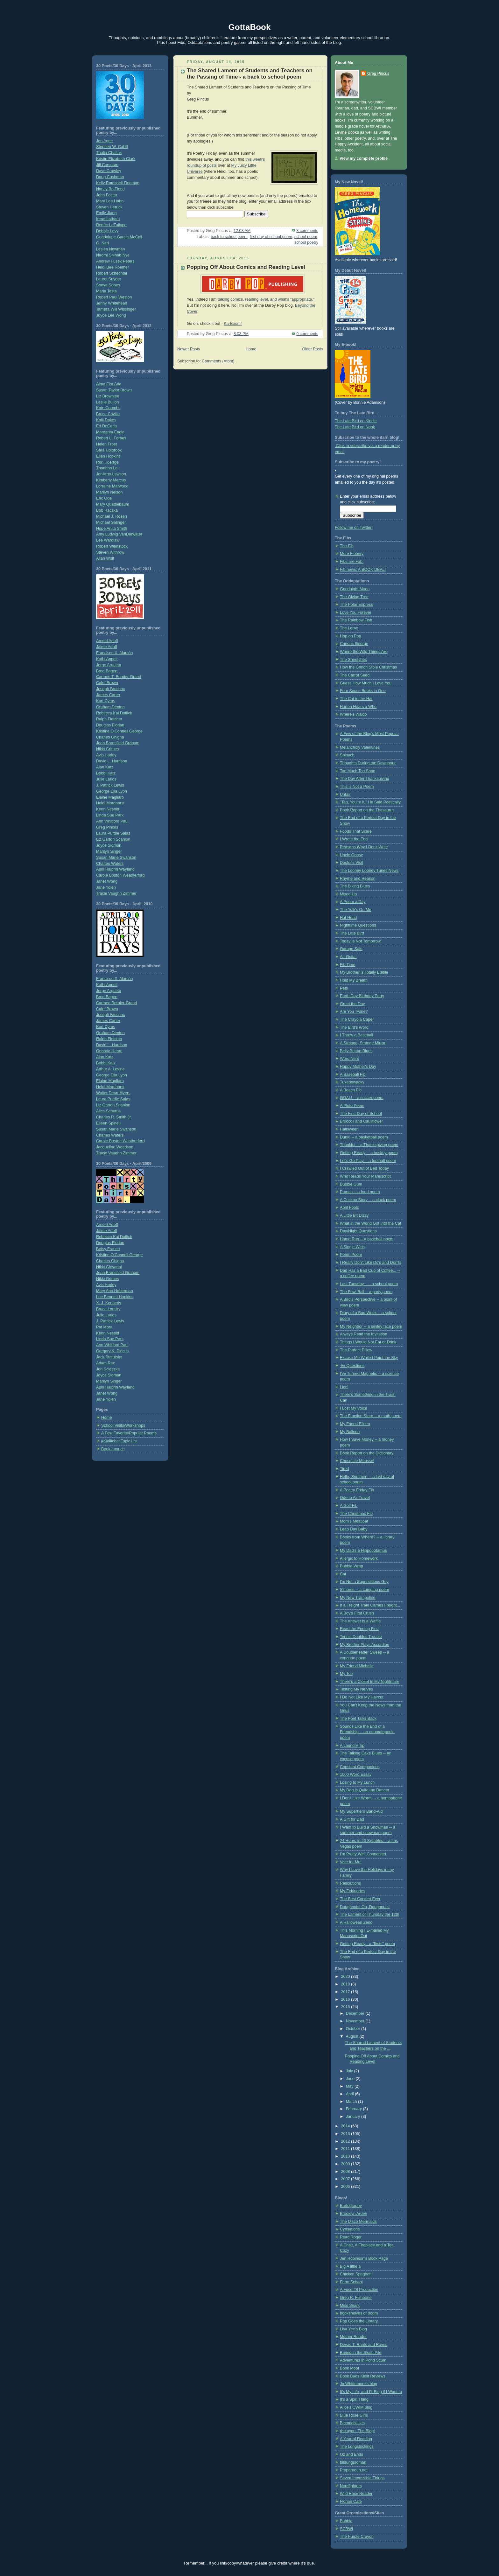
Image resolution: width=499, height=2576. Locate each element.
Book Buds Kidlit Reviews (362, 2376)
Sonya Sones (108, 285)
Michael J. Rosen (111, 516)
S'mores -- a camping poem (364, 1589)
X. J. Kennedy (108, 1303)
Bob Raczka (107, 510)
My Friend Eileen (355, 1424)
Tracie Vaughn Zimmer (116, 893)
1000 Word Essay (355, 1774)
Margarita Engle (110, 432)
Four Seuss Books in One (363, 691)
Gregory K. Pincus (112, 1351)
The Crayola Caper (357, 1019)
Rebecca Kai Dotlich (114, 713)
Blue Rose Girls (354, 2415)
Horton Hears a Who (358, 706)
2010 (346, 2156)
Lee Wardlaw (107, 540)
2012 (346, 2141)
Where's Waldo (353, 714)
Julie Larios (106, 779)
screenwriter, (355, 102)
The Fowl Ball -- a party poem (366, 1292)
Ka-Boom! (233, 323)
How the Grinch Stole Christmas (368, 667)
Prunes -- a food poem (360, 1192)
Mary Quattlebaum (112, 504)
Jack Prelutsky (109, 1357)
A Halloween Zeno (356, 1922)
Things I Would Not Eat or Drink (368, 1342)
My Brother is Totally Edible (364, 972)
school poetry (306, 242)
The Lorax (349, 628)
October (353, 2028)
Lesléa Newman (110, 249)
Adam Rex (105, 1363)
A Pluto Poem (352, 1105)
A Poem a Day (353, 902)
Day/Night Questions (358, 1231)
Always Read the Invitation (363, 1334)
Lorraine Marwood (112, 486)
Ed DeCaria (106, 426)
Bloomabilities (352, 2423)
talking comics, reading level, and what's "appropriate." (266, 299)
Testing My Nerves (356, 1689)
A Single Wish (352, 1247)
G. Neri (102, 243)
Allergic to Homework (359, 1558)
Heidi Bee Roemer (112, 267)
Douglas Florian (110, 725)
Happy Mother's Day (358, 1066)
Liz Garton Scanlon (113, 839)
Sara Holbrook (109, 450)
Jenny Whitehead (111, 303)
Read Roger (351, 2237)
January (353, 2116)
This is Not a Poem (357, 786)
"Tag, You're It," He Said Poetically (370, 802)
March (352, 2101)
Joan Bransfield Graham (117, 743)
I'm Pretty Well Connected (363, 1854)
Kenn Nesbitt (107, 809)
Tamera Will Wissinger (116, 309)
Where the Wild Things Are (364, 651)
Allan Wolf (105, 558)
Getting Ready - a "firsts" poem (367, 1944)
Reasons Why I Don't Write (364, 847)
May (350, 2086)
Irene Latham (108, 219)
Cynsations (350, 2229)
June (351, 2078)
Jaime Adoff (106, 647)
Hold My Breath (354, 980)
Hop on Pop (350, 636)
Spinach (347, 755)
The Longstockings (357, 2446)
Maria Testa (106, 291)
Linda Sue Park (109, 815)
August (353, 2036)
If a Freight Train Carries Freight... (370, 1605)
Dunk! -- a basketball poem (364, 1137)
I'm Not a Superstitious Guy (364, 1581)
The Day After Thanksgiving (364, 778)
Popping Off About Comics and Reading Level (246, 267)
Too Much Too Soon (357, 771)
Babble (346, 2521)
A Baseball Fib (353, 1074)
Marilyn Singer (109, 851)
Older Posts (312, 349)
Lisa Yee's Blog (353, 2329)
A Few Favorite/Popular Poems (129, 1433)
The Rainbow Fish (356, 620)
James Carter (108, 695)
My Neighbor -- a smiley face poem (371, 1326)
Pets (344, 988)
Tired (344, 1468)
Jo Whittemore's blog (358, 2384)
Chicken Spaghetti (356, 2274)
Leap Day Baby (353, 1529)
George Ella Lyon (111, 791)
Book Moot (349, 2368)
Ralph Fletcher (109, 719)
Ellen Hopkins (108, 456)
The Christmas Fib (356, 1513)
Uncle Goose (351, 855)
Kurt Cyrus (105, 701)
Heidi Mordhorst (110, 803)
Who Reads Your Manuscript (365, 1176)
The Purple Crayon (357, 2536)
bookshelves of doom (359, 2313)
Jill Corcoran (107, 165)
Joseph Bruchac (110, 689)
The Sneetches (353, 659)
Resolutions (350, 1883)
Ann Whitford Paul (112, 821)
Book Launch (113, 1449)
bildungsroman (353, 2462)
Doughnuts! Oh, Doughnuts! (365, 1907)
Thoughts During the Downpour (368, 763)
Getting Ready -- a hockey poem (369, 1153)
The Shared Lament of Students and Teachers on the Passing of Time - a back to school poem (250, 73)
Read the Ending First (359, 1629)
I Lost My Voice (353, 1408)
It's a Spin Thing (354, 2399)
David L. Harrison (111, 761)
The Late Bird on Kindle (356, 421)
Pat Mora (104, 1327)
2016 (346, 1999)
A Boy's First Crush (357, 1613)
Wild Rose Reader (356, 2493)
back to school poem (229, 236)
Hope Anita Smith (111, 528)
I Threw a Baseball (356, 1035)
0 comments (307, 334)
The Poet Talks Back (358, 1718)
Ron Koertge (107, 462)
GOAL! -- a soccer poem (361, 1098)
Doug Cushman (110, 177)
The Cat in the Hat (356, 698)
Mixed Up (348, 894)
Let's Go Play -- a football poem (368, 1160)
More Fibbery (351, 553)
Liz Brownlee (107, 396)
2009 (346, 2164)
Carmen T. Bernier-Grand (118, 677)
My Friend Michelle (357, 1666)
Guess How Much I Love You (365, 683)
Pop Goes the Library (359, 2321)
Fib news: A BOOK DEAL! (363, 569)
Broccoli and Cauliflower (361, 1121)
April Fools (349, 1207)
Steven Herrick (109, 207)
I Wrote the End (354, 839)
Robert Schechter (111, 273)
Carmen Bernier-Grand (116, 1003)
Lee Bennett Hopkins (114, 1297)
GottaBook (249, 27)
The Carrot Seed (354, 675)
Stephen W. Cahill (112, 146)
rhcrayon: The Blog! (357, 2431)
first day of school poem (271, 236)
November (356, 2021)
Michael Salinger (111, 522)
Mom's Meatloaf (354, 1521)
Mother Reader (353, 2336)
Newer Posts (188, 349)
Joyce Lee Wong (111, 315)
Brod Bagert (106, 671)
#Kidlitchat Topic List (119, 1441)
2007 (346, 2179)
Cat (343, 1574)
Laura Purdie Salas (113, 833)
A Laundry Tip (352, 1745)
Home (106, 1417)
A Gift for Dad (352, 1819)
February (354, 2109)
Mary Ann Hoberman (114, 1291)
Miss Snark (350, 2305)
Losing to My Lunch (357, 1782)
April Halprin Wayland (115, 869)
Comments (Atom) (218, 361)
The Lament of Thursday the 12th (369, 1914)
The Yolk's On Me (355, 909)
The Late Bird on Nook (355, 427)
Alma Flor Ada (108, 384)
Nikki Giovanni (109, 1267)
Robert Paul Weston (114, 297)
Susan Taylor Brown (114, 390)
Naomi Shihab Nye (113, 255)
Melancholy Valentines (360, 747)
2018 (346, 1984)
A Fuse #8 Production (359, 2289)
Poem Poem (351, 1254)
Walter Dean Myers (113, 1093)
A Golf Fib (348, 1505)
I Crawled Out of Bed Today (364, 1168)
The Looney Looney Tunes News (369, 870)
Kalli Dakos (106, 420)
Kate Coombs (108, 408)
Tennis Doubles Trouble (361, 1636)
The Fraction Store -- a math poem (370, 1416)
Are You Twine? (354, 1011)
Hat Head (348, 917)
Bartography (351, 2205)
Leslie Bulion (107, 402)
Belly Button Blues (356, 1051)
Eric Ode (104, 498)
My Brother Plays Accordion (364, 1644)
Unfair (345, 794)
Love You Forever (355, 612)
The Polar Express (356, 604)
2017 (346, 1992)
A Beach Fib (351, 1090)
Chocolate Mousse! (357, 1461)
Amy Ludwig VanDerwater (119, 534)
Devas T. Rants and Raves (363, 2344)
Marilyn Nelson (109, 492)
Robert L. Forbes (111, 438)
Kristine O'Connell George (119, 731)
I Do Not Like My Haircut (361, 1697)
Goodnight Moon (354, 589)
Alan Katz (104, 767)
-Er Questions (352, 1365)
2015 (346, 2007)
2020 (346, 1976)
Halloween (349, 1129)
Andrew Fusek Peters (115, 261)
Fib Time (347, 964)
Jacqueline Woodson (114, 1147)
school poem (305, 236)
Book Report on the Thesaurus (367, 810)
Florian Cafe (351, 2501)
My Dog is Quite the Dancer (364, 1790)
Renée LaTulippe (111, 225)
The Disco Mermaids (358, 2221)
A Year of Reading (356, 2439)
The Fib (347, 546)
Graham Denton (110, 707)
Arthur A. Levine (110, 1069)
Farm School (351, 2282)
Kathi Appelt (106, 659)
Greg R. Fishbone (356, 2297)
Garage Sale (351, 949)
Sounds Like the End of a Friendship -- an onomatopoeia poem (367, 1732)
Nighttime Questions (358, 925)
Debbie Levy (107, 231)
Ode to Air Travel (355, 1497)
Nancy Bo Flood (110, 189)
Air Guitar (348, 957)
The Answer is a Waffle (360, 1621)
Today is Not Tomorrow (360, 941)
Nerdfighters (351, 2486)
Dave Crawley (108, 171)
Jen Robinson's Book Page (364, 2258)
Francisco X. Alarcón (114, 653)
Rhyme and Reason (357, 878)
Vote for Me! (351, 1862)
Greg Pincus (107, 827)
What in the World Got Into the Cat (370, 1223)
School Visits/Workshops (123, 1425)
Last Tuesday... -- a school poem (369, 1284)
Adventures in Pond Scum (363, 2360)
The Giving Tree (354, 597)
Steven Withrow (110, 552)
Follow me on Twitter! (354, 527)
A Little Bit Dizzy (354, 1215)
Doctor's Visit (351, 862)
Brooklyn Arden (353, 2213)
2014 (346, 2126)
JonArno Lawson (111, 474)
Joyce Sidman (108, 845)
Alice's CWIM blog (356, 2407)
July (350, 2071)
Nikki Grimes (107, 749)
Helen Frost (106, 444)
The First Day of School (361, 1113)
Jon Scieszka (108, 1369)
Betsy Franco (108, 1249)
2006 (346, 2186)
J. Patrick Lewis (110, 785)
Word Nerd (349, 1058)
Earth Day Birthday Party (362, 996)
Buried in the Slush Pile (360, 2352)
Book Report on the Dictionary (366, 1453)
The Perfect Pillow (356, 1350)
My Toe (346, 1673)
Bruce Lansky (108, 1309)
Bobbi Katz (106, 773)
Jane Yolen (106, 887)
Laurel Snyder (108, 279)
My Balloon (350, 1432)
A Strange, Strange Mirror (362, 1043)
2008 (346, 2171)
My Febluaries (352, 1891)
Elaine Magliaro (110, 797)
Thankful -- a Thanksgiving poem (369, 1145)
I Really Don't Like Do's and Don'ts (370, 1262)
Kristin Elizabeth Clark (115, 159)
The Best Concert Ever (360, 1899)
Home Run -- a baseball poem (366, 1239)
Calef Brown (107, 683)
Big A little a (350, 2266)
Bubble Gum (351, 1184)
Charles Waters (109, 863)
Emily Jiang (106, 213)
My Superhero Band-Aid (361, 1811)
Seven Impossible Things (362, 2478)
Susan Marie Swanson (116, 857)
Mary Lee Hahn (109, 201)
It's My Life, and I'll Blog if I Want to (371, 2392)
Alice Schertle (108, 1111)
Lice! (344, 1387)
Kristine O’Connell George (119, 1255)
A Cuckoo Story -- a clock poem (368, 1200)
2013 (346, 2134)
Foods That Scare (356, 831)
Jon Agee (104, 141)
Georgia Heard (109, 1051)
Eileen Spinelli (108, 1123)
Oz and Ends (351, 2454)
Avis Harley (106, 755)
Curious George (354, 643)
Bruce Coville (108, 414)
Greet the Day (352, 1004)
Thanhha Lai (107, 468)
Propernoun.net (354, 2470)
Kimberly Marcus (111, 480)
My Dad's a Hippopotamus (363, 1550)
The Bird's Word (354, 1027)
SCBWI (346, 2529)
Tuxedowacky (352, 1082)
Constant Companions (360, 1767)
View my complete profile (364, 158)
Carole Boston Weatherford (120, 875)
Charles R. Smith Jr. (114, 1117)
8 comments (307, 230)
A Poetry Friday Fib (357, 1490)
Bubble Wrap (351, 1566)
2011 (346, 2148)
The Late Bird (352, 933)
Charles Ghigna (110, 737)
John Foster (106, 195)
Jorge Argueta (108, 665)
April (350, 2094)
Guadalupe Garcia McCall (119, 237)
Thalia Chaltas (109, 152)
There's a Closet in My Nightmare (369, 1681)
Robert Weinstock (112, 546)
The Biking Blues (355, 886)
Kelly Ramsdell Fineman (117, 183)
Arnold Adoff (107, 641)
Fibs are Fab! (351, 561)
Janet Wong (106, 881)
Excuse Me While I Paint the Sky (369, 1357)
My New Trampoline (357, 1597)
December (356, 2013)
